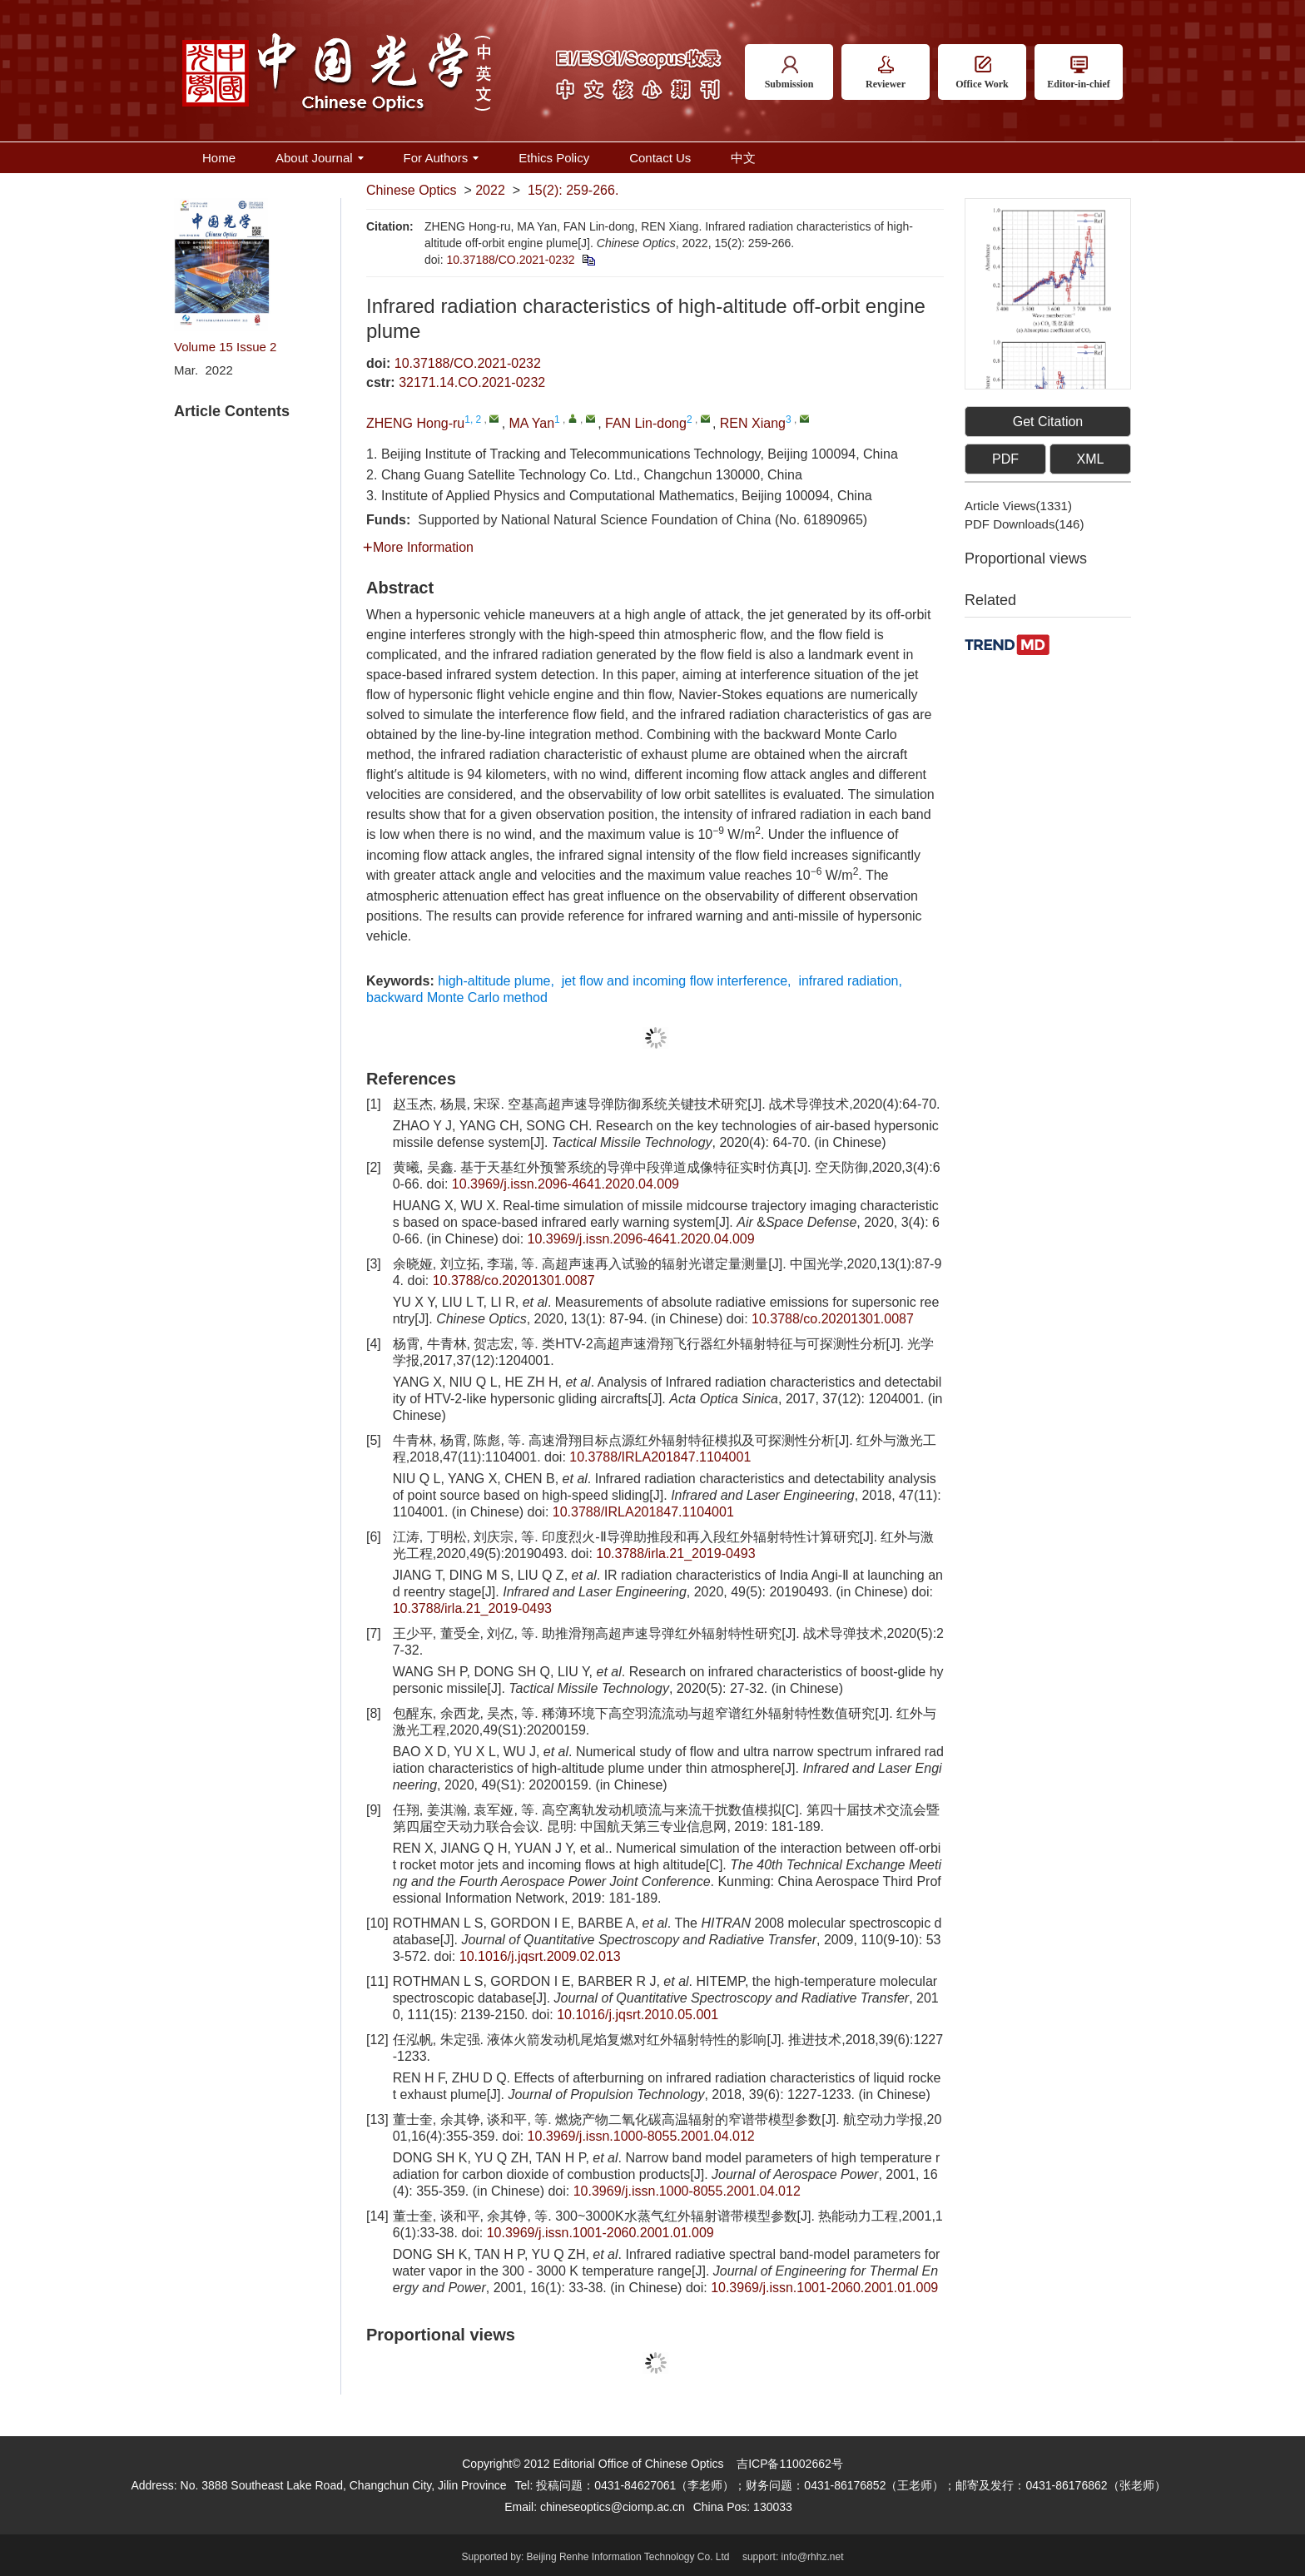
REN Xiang (753, 423)
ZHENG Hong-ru (415, 423)
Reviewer (886, 73)
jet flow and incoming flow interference (674, 981)
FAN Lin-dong (646, 423)
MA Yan (532, 423)
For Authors (441, 158)
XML (1090, 459)
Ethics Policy (554, 158)
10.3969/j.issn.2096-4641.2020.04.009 (565, 1184)
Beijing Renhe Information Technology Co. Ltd (628, 2557)
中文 (743, 158)
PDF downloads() (1024, 524)
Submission (789, 73)
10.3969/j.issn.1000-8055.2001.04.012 (641, 2136)
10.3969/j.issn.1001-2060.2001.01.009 (600, 2233)
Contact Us (660, 158)
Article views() (1018, 506)
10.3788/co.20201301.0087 (514, 1280)
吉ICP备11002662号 (790, 2463)
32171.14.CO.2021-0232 (472, 382)
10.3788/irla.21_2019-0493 (675, 1553)
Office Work (981, 73)
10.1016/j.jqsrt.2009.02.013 (540, 1956)
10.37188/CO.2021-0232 (510, 259)
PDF (1005, 459)
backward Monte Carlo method (457, 997)
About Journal (319, 158)
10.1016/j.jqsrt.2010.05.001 (637, 2015)
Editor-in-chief (1078, 73)
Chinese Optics (411, 190)
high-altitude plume (494, 981)
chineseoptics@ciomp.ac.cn (612, 2507)
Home (219, 158)
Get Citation (1048, 421)
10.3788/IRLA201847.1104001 (660, 1457)
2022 (490, 190)
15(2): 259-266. (573, 190)
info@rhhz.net (813, 2557)
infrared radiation (848, 981)
